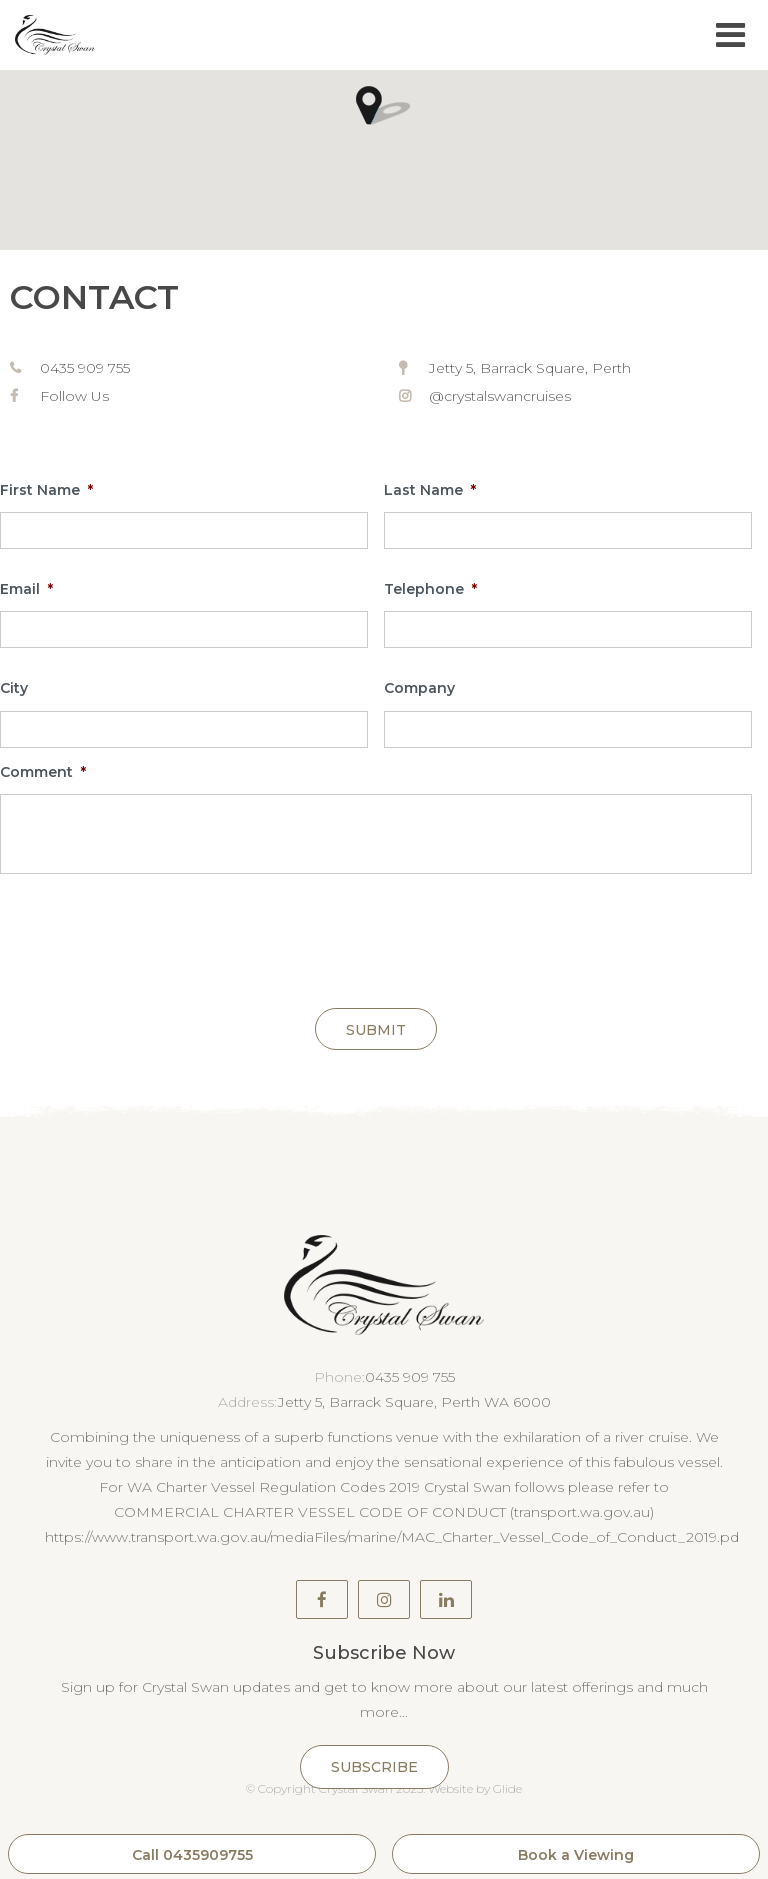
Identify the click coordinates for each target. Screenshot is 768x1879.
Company (419, 688)
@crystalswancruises (500, 396)
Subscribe (374, 1767)
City (14, 688)
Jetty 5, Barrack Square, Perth (530, 368)
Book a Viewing (576, 1855)
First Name (46, 490)
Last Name (430, 490)
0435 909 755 (85, 368)
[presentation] (152, 937)
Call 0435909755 (192, 1855)
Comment (43, 772)
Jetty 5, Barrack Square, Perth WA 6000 (414, 1402)
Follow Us (74, 396)
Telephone (430, 589)
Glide (507, 1788)
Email (26, 589)
